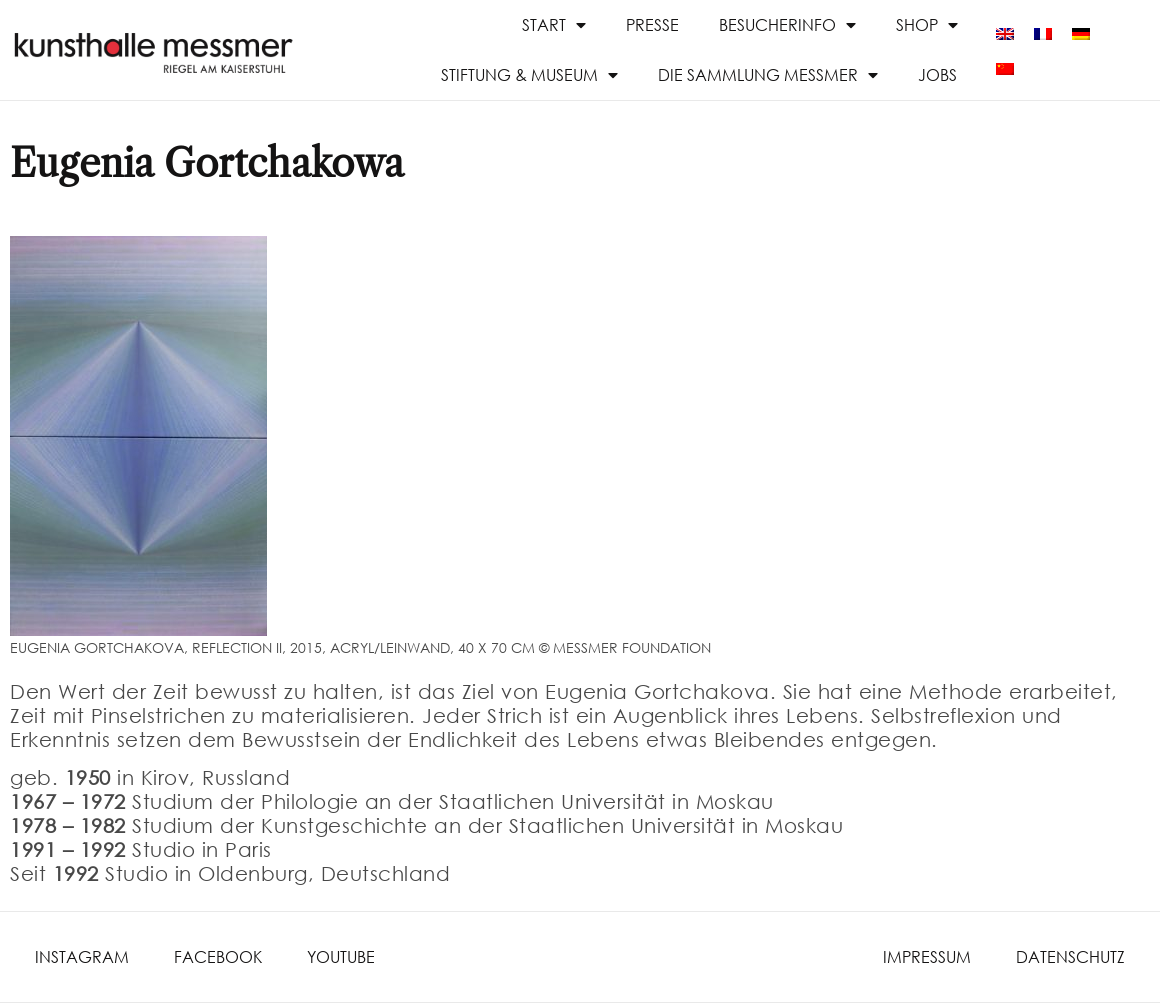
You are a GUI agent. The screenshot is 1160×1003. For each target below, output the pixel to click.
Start (554, 25)
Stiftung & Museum (529, 75)
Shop (927, 25)
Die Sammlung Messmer (768, 75)
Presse (652, 24)
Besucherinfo (787, 25)
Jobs (937, 74)
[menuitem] (1005, 32)
